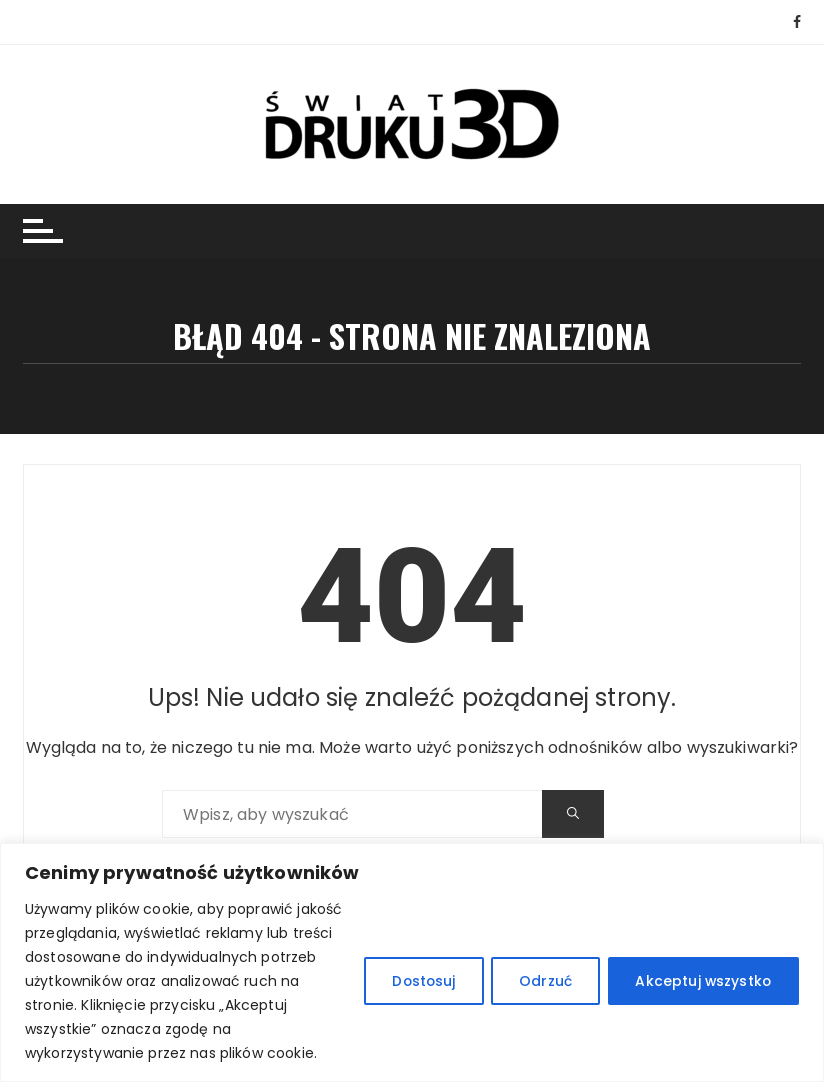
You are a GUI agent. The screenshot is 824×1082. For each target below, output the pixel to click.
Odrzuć (540, 981)
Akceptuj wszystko (701, 981)
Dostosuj (414, 981)
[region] (412, 962)
